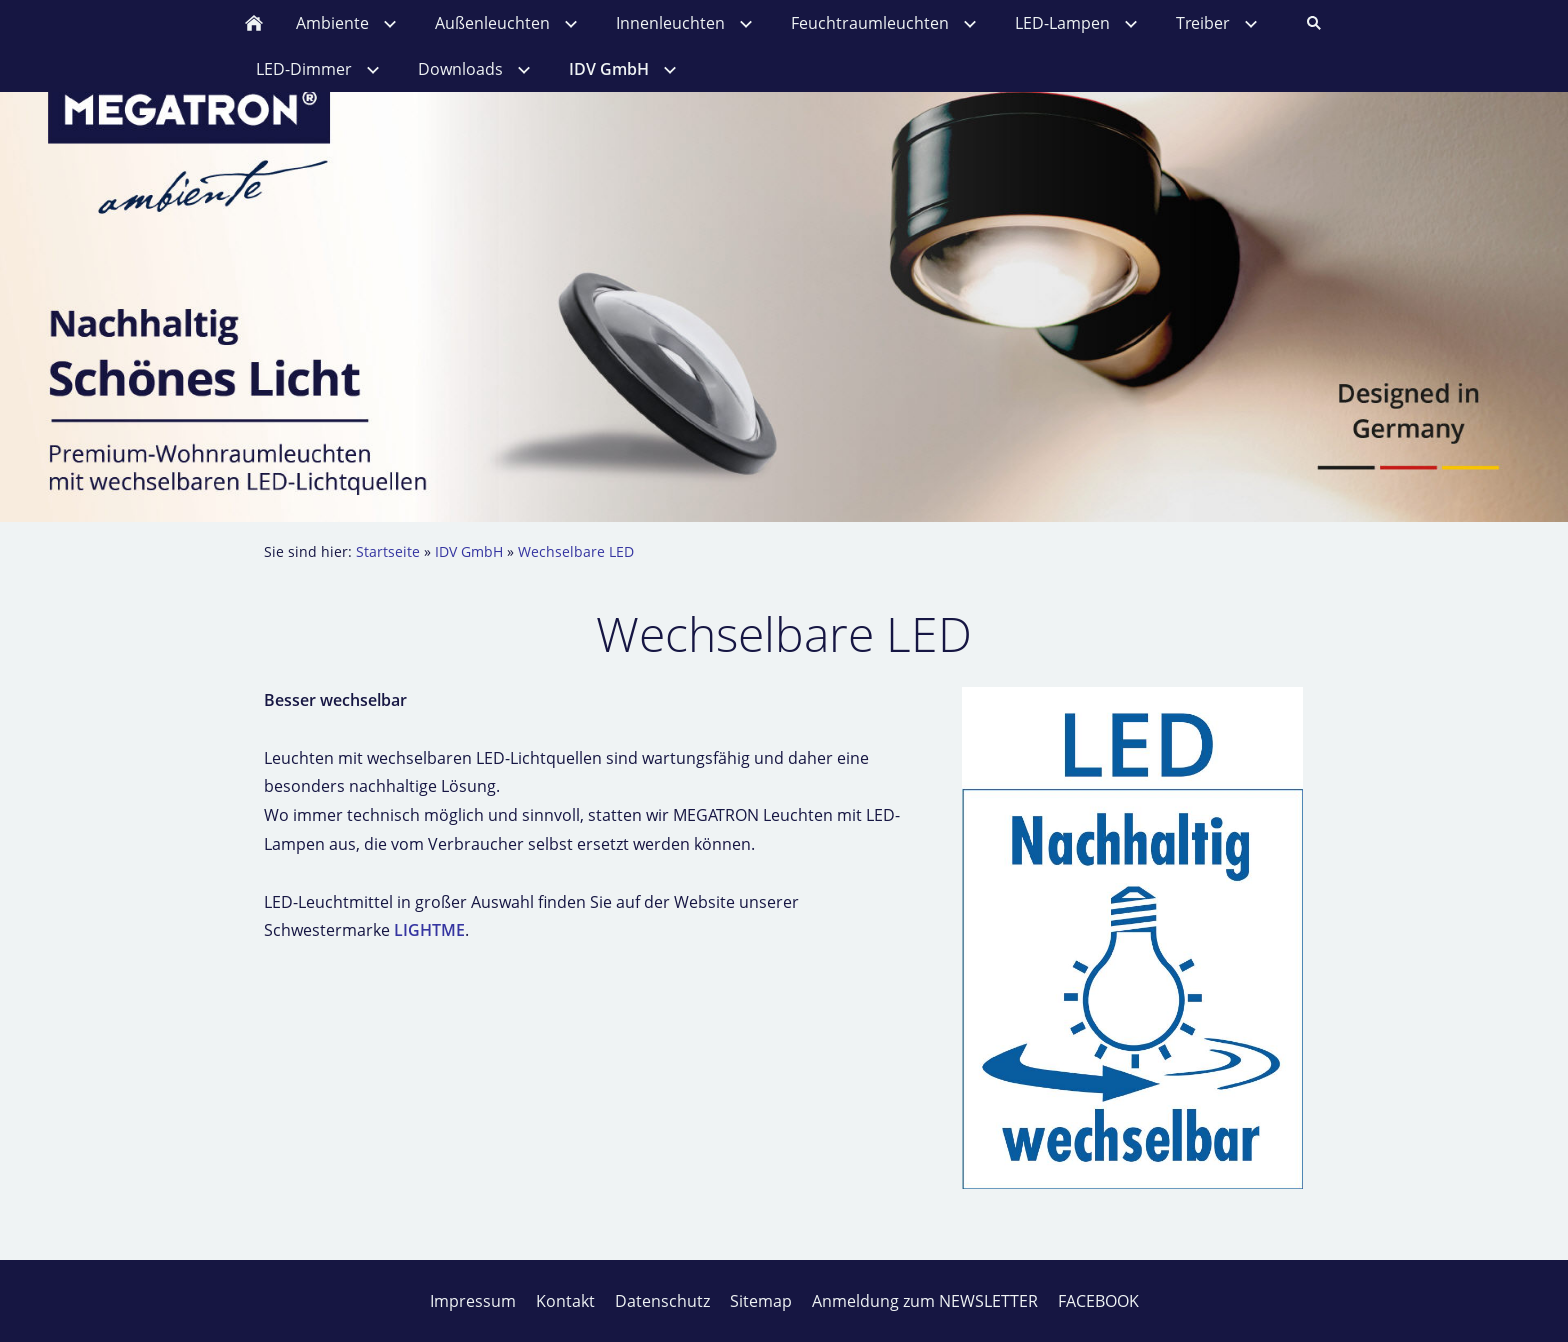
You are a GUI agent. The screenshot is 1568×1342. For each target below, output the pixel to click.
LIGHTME (429, 930)
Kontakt (565, 1301)
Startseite (388, 551)
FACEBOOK (1098, 1301)
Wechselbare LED (576, 551)
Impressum (473, 1301)
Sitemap (761, 1301)
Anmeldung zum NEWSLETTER (925, 1301)
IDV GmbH (469, 551)
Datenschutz (662, 1301)
